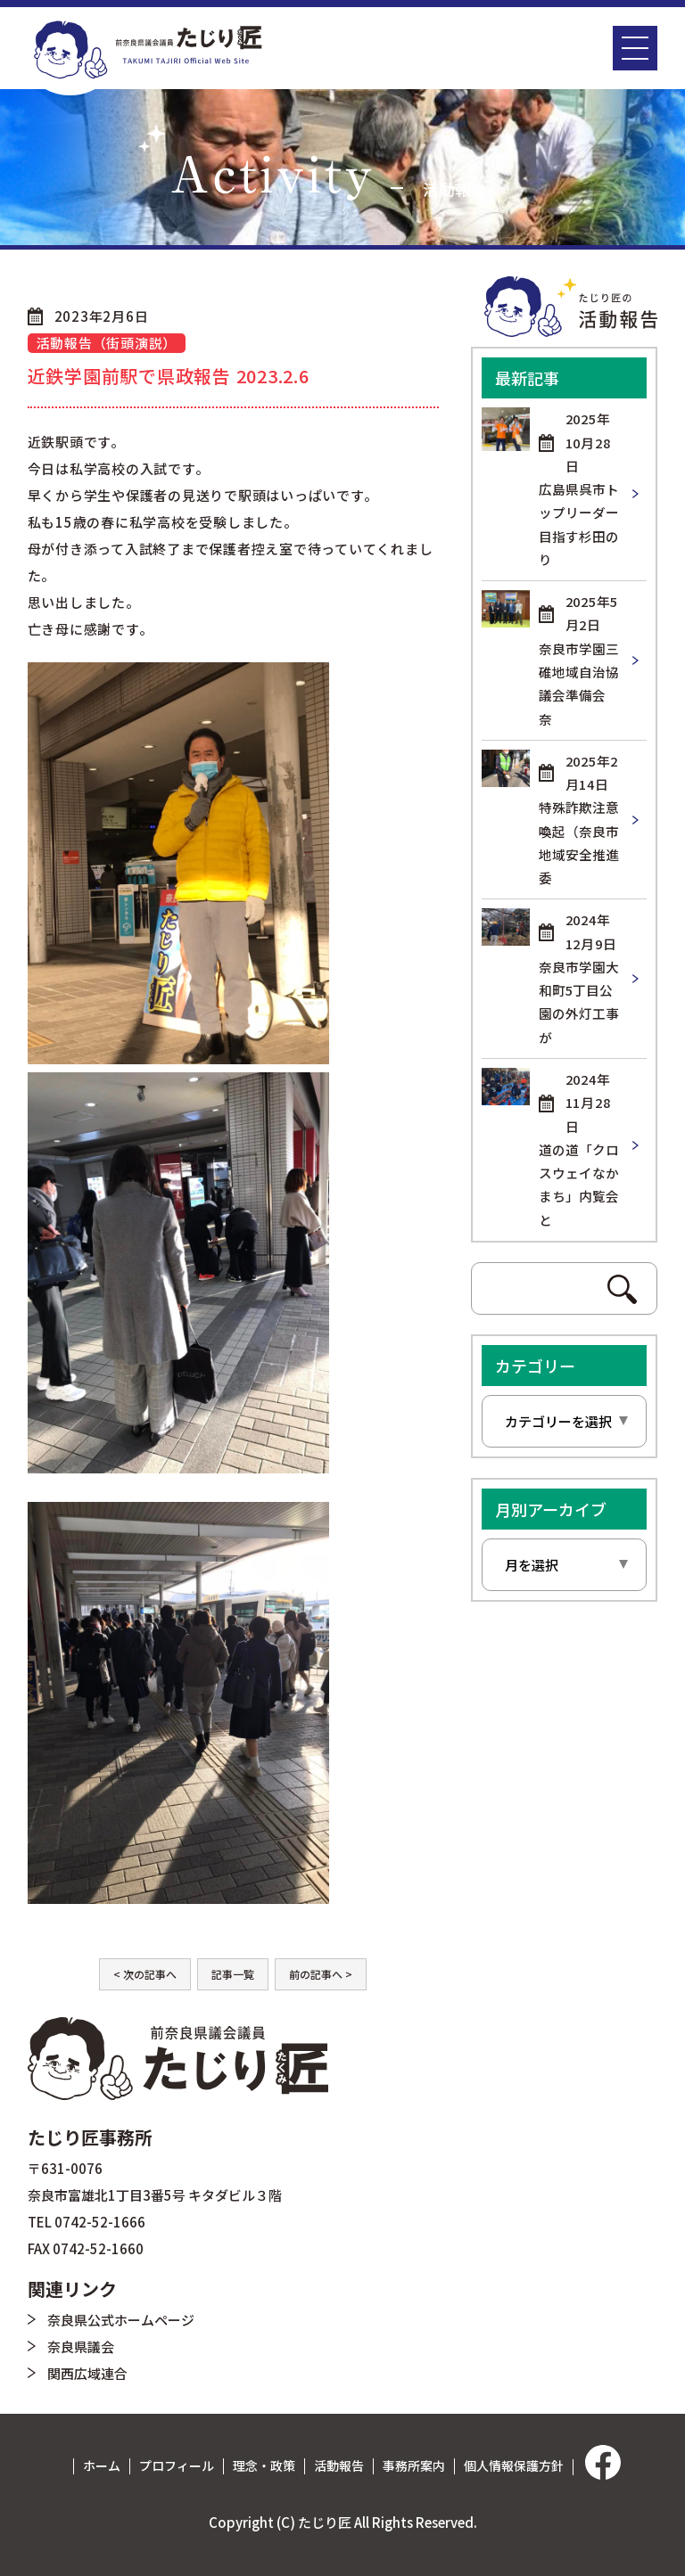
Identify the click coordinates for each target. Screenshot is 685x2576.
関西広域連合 (87, 2373)
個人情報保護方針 (514, 2465)
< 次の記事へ (145, 1973)
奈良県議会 (80, 2346)
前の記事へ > (320, 1973)
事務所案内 (414, 2465)
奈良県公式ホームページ (120, 2319)
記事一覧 (232, 1973)
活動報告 (339, 2465)
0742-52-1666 (99, 2221)
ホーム (101, 2465)
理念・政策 (264, 2465)
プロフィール (176, 2465)
